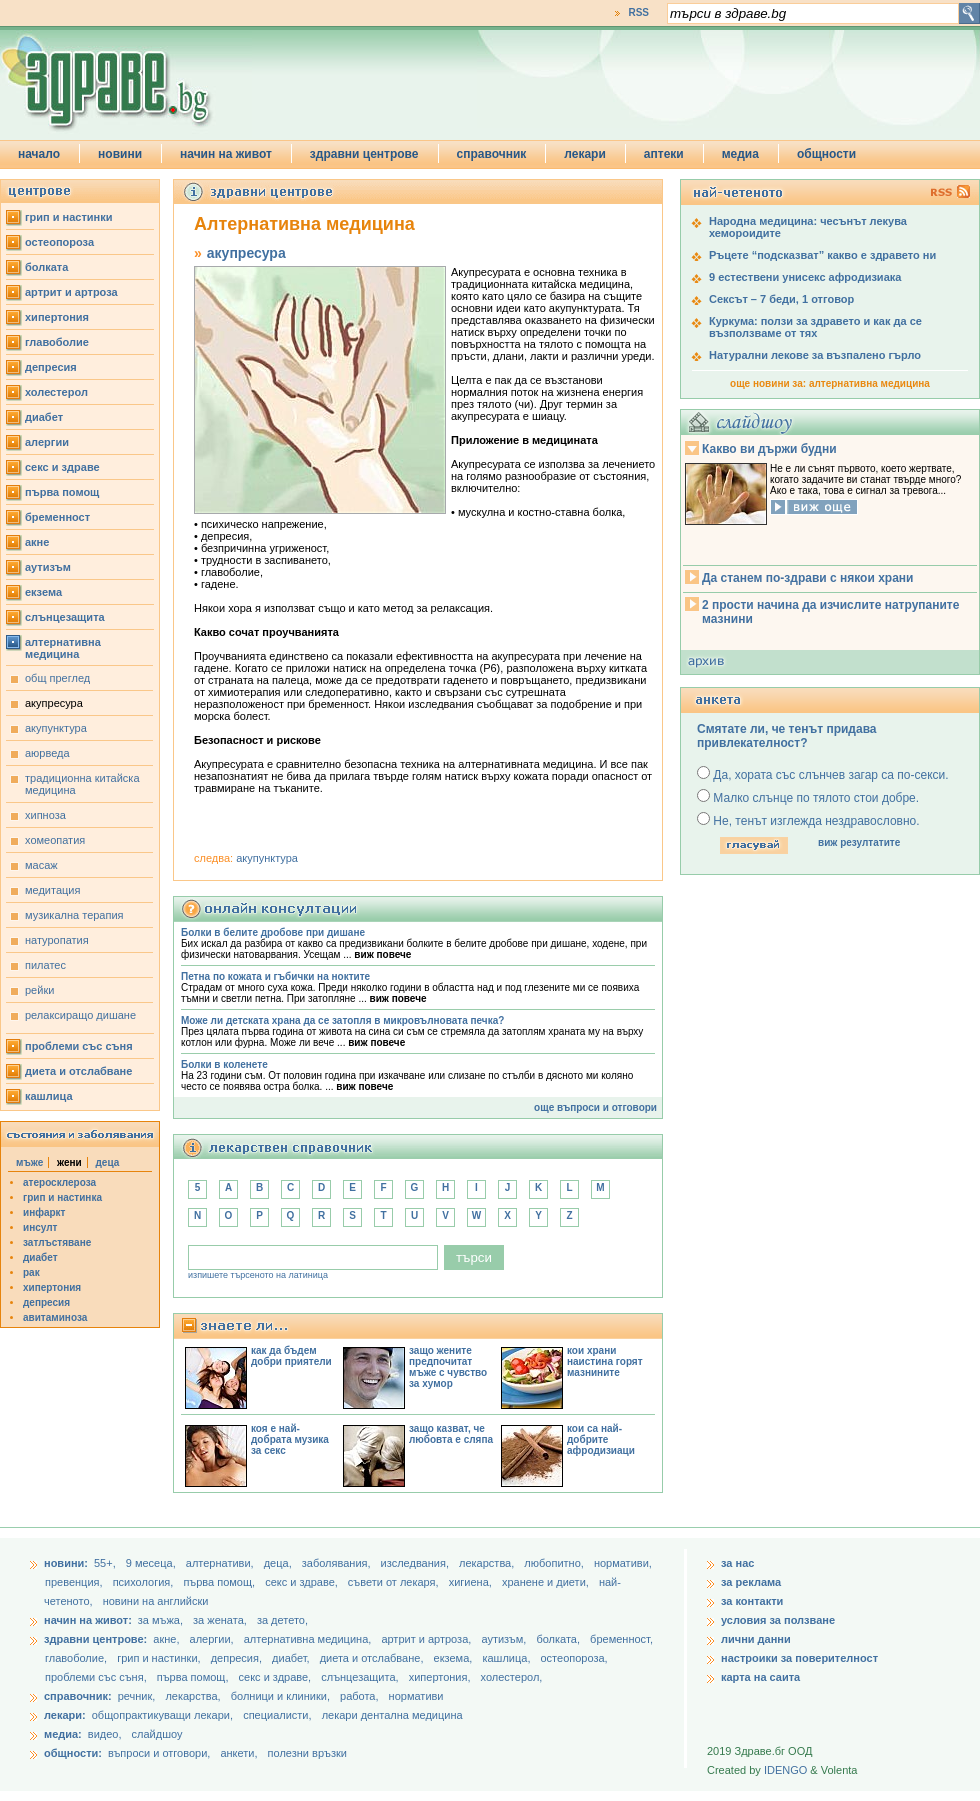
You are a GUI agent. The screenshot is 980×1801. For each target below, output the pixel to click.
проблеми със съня (79, 1046)
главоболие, (77, 1658)
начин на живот (226, 154)
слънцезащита (65, 617)
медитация (52, 890)
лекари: (65, 1715)
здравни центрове (364, 154)
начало (39, 154)
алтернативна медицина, (309, 1639)
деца (108, 1162)
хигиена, (472, 1582)
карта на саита (760, 1677)
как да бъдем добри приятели (291, 1356)
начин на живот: (88, 1620)
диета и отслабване (78, 1071)
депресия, (238, 1658)
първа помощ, (220, 1582)
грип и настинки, (160, 1658)
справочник (492, 154)
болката (46, 267)
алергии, (213, 1639)
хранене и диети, (547, 1582)
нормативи (416, 1696)
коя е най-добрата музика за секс (290, 1439)
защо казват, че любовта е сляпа (451, 1434)
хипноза (45, 815)
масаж (41, 865)
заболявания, (338, 1563)
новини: (66, 1563)
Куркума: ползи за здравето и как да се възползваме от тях (815, 327)
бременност (57, 517)
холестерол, (512, 1677)
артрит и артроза (71, 292)
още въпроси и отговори (595, 1107)
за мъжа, (160, 1620)
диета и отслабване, (373, 1658)
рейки (39, 990)
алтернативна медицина (63, 648)
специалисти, (277, 1715)
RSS (638, 12)
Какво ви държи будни (769, 449)
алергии (47, 442)
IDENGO (785, 1770)
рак (31, 1272)
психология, (145, 1582)
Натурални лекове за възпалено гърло (815, 355)
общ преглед (57, 678)
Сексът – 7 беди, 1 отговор (781, 299)
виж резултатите (859, 842)
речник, (137, 1696)
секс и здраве (62, 467)
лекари (585, 154)
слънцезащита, (361, 1677)
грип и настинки (69, 217)
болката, (559, 1639)
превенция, (75, 1582)
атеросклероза (59, 1182)
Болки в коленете (224, 1064)
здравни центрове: (95, 1639)
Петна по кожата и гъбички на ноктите (275, 976)
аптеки (664, 154)
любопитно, (555, 1563)
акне (37, 542)
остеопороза (59, 242)
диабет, (292, 1658)
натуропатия (57, 940)
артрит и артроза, (427, 1639)
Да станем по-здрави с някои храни (807, 578)
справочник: (78, 1696)
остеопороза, (574, 1658)
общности (826, 154)
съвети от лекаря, (395, 1582)
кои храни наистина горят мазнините (605, 1361)
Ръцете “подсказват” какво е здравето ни (822, 255)
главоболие (57, 342)
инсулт (40, 1227)
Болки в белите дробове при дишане (273, 932)
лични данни (756, 1639)
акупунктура (56, 728)
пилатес (45, 965)
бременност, (621, 1639)
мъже (29, 1162)
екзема (43, 592)
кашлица (49, 1096)
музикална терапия (74, 915)
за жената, (220, 1620)
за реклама (751, 1582)
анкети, (238, 1753)
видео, (105, 1734)
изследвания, (416, 1563)
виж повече (382, 954)
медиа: (63, 1734)
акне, (167, 1639)
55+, (106, 1563)
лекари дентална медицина (392, 1715)
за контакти (752, 1601)
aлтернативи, (221, 1563)
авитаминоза (55, 1317)
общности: (73, 1753)
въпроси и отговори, (159, 1753)
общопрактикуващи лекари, (162, 1715)
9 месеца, (152, 1563)
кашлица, (507, 1658)
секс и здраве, (303, 1582)
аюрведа (47, 753)
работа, (359, 1696)
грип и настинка (62, 1197)
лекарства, (488, 1563)
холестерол (56, 392)
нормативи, (623, 1563)
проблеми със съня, (97, 1677)
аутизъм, (505, 1639)
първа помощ (62, 492)
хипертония (57, 317)
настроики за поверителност (799, 1658)
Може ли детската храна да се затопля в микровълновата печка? (342, 1020)
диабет (44, 417)
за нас (737, 1563)
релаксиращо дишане (80, 1015)
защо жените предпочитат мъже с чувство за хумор (448, 1367)
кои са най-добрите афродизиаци (601, 1439)
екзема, (455, 1658)
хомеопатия (55, 840)
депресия (51, 367)
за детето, (282, 1620)
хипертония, (441, 1677)
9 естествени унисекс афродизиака (805, 277)
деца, (279, 1563)
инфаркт (44, 1212)
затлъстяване (57, 1242)
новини (120, 154)
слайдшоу (157, 1734)
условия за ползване (778, 1620)
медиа (740, 154)
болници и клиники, (280, 1696)
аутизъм (48, 567)
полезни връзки (307, 1753)
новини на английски (156, 1601)
